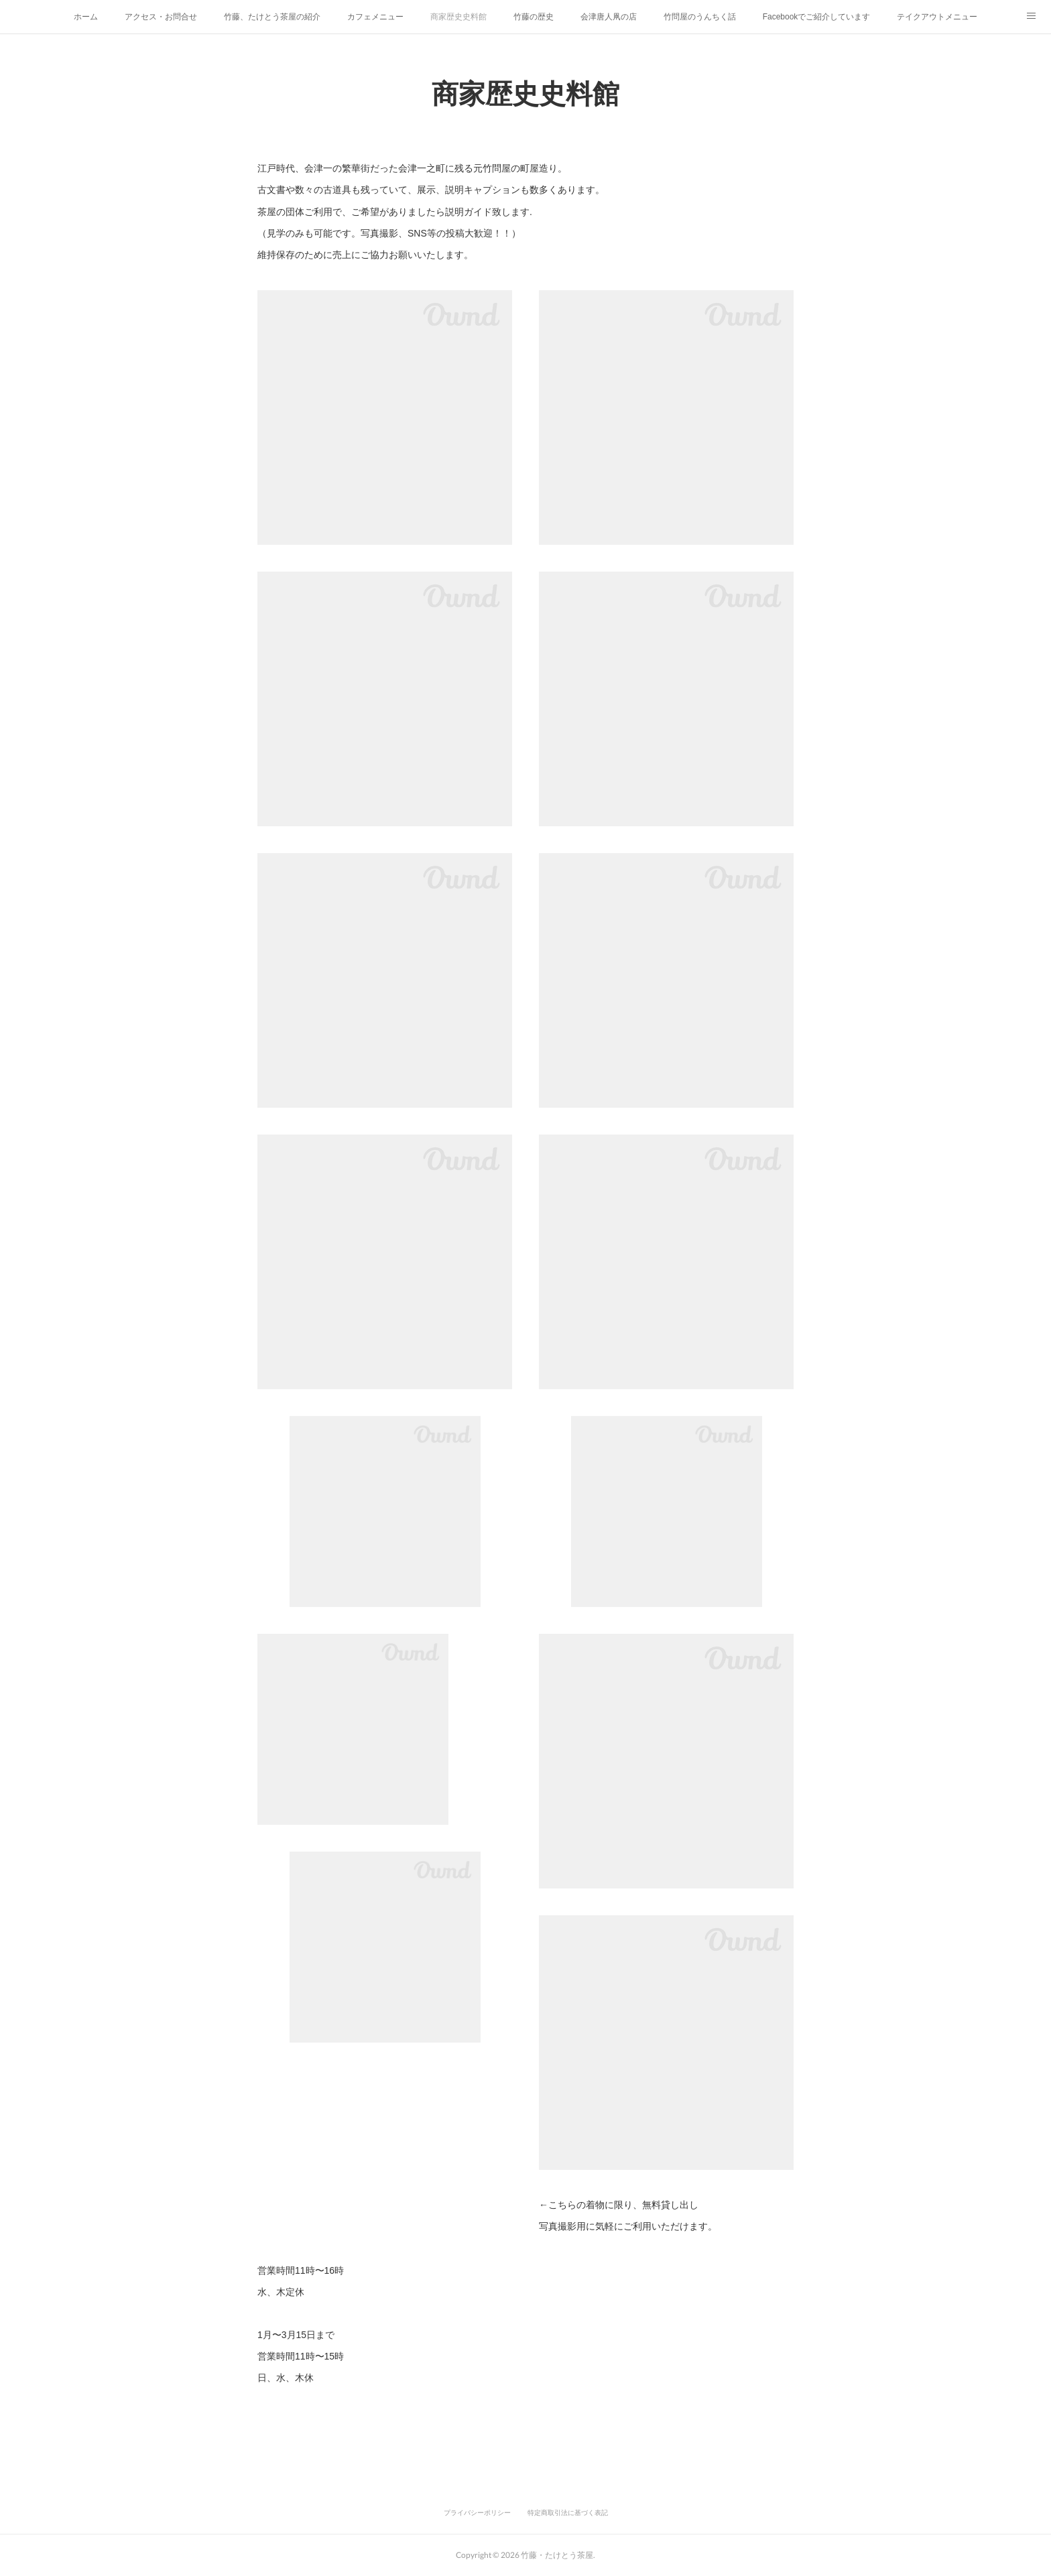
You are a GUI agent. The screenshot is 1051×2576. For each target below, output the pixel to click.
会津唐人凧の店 (608, 16)
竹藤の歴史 (533, 16)
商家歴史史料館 (458, 16)
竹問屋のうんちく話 (700, 16)
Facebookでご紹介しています (817, 16)
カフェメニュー (375, 16)
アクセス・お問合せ (161, 16)
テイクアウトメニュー (937, 16)
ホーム (86, 16)
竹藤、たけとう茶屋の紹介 (272, 16)
